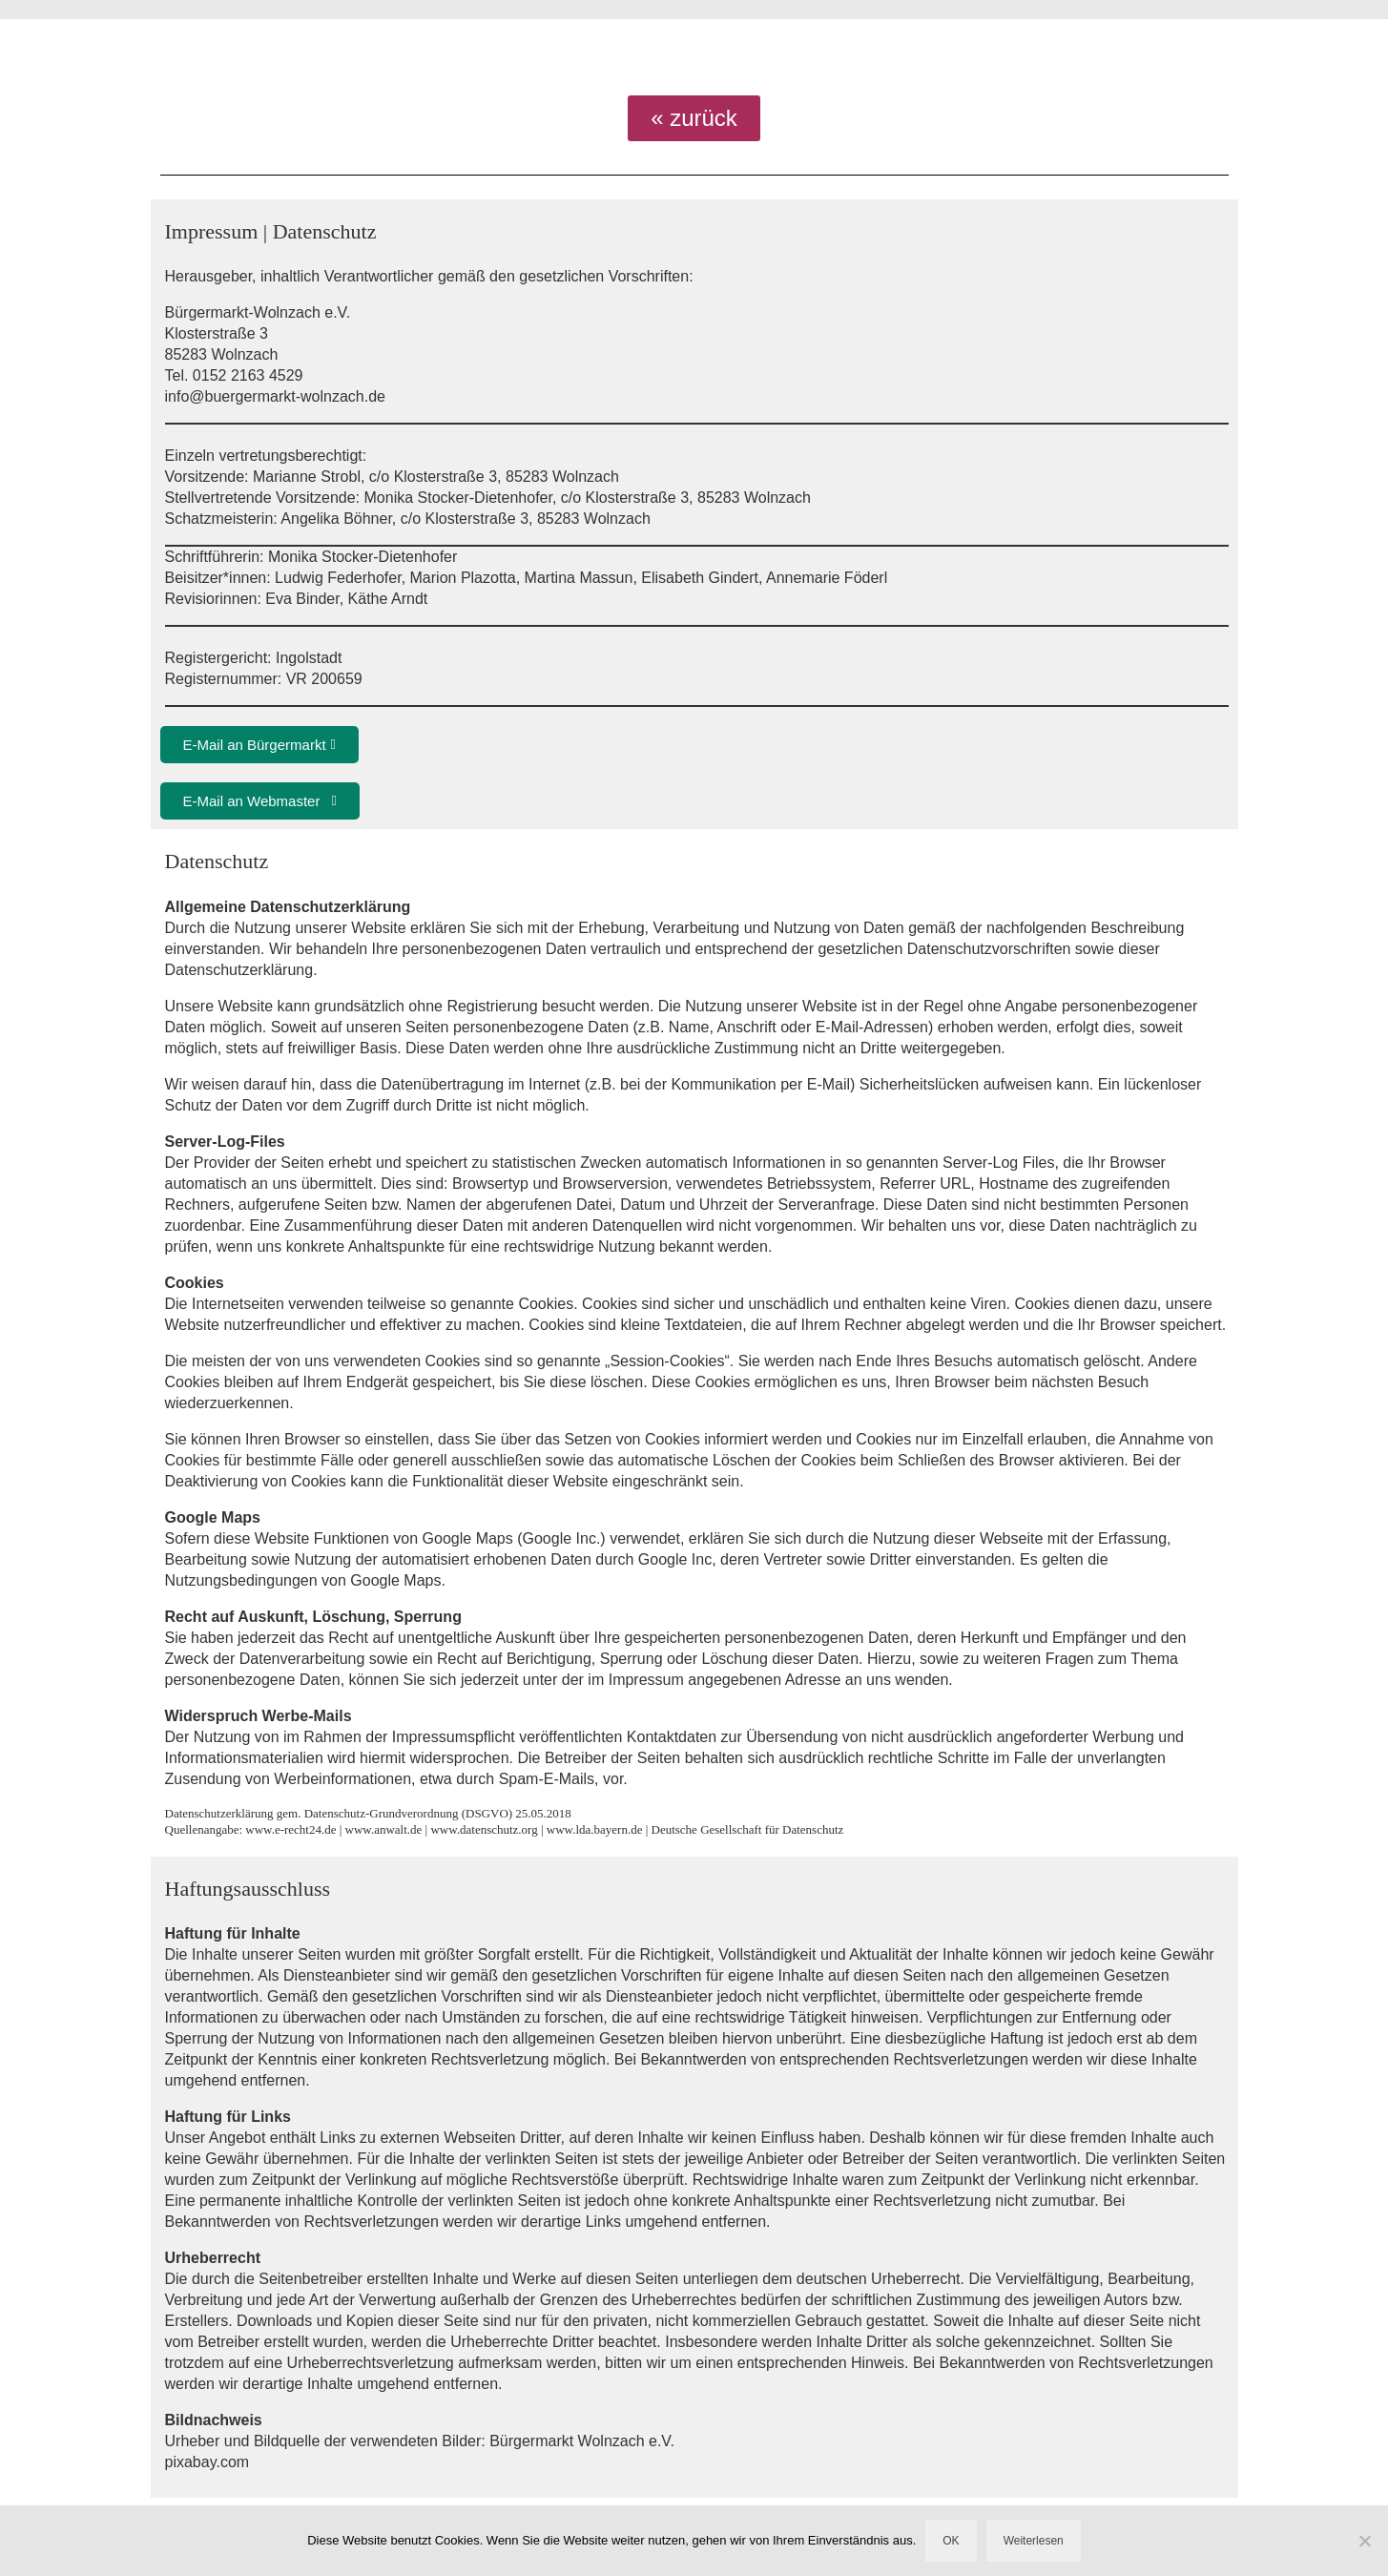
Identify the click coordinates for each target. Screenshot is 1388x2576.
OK (951, 2540)
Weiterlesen (1034, 2540)
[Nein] (1364, 2540)
